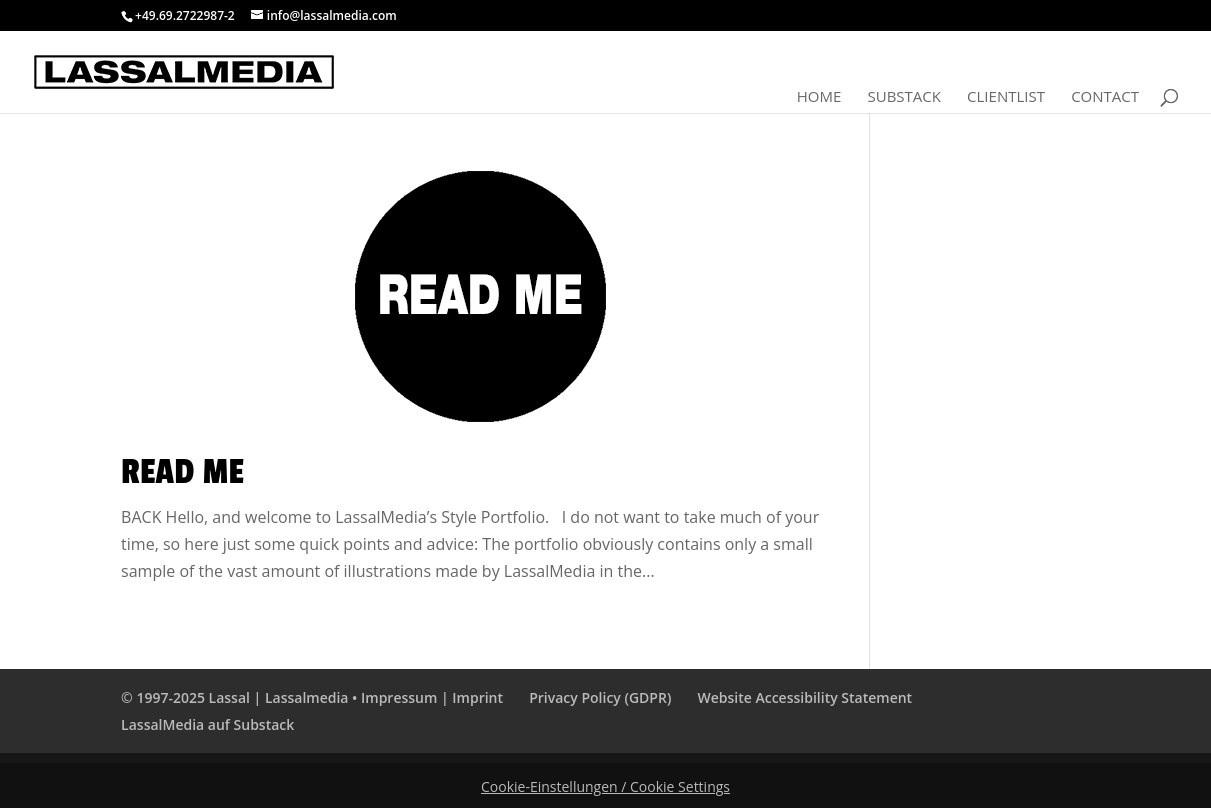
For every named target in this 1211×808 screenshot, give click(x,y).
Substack (903, 97)
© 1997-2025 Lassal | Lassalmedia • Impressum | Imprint (312, 697)
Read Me (182, 472)
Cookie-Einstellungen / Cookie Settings (605, 786)
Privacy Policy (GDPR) (600, 697)
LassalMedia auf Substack (207, 724)
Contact (1105, 97)
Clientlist (1006, 97)
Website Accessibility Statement (804, 697)
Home (819, 97)
